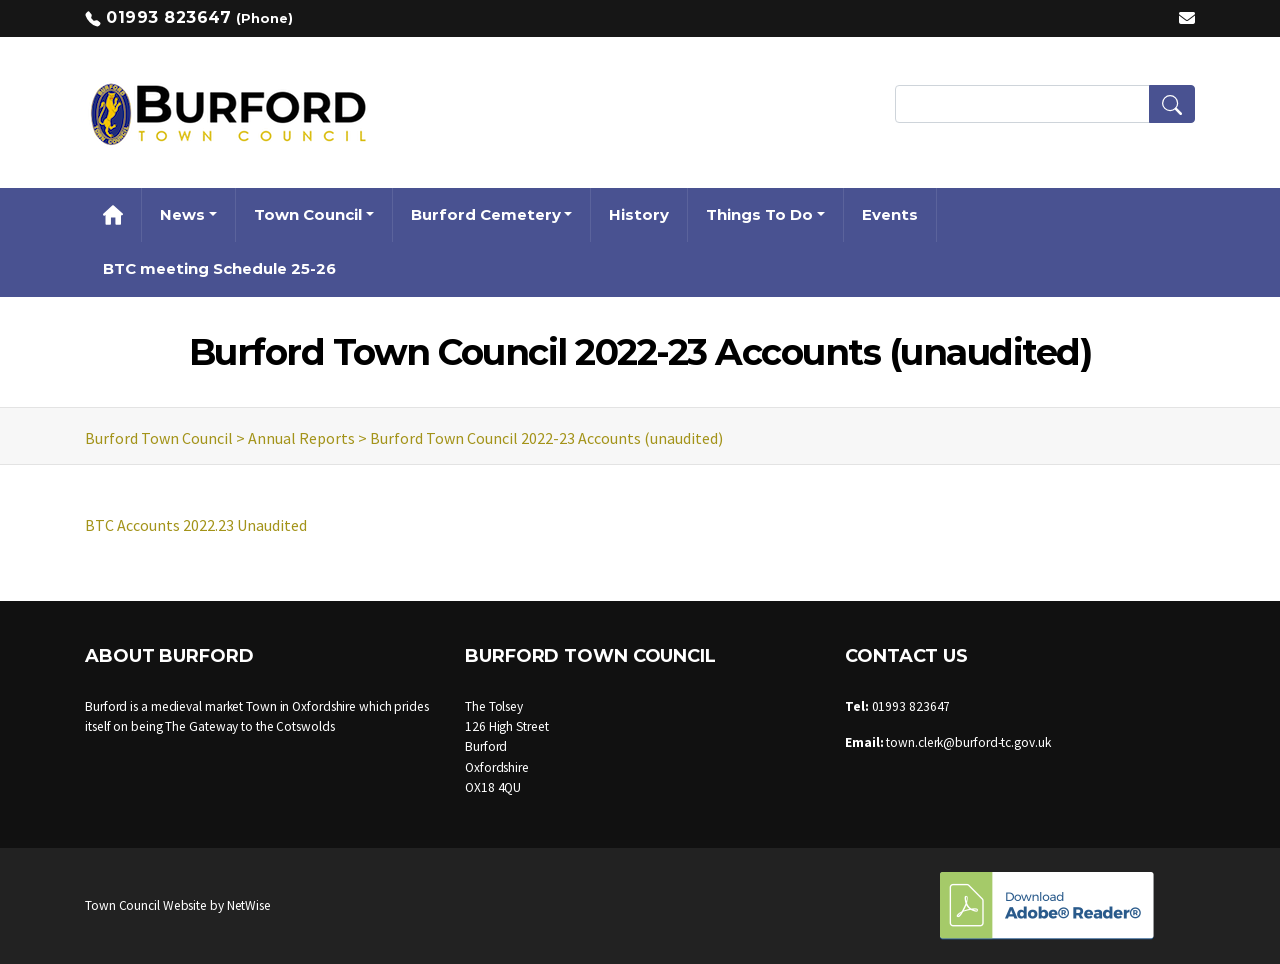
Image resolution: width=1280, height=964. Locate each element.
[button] (1172, 104)
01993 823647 (168, 17)
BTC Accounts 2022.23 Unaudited (196, 525)
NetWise (249, 905)
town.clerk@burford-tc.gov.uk (968, 742)
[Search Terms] (1045, 104)
